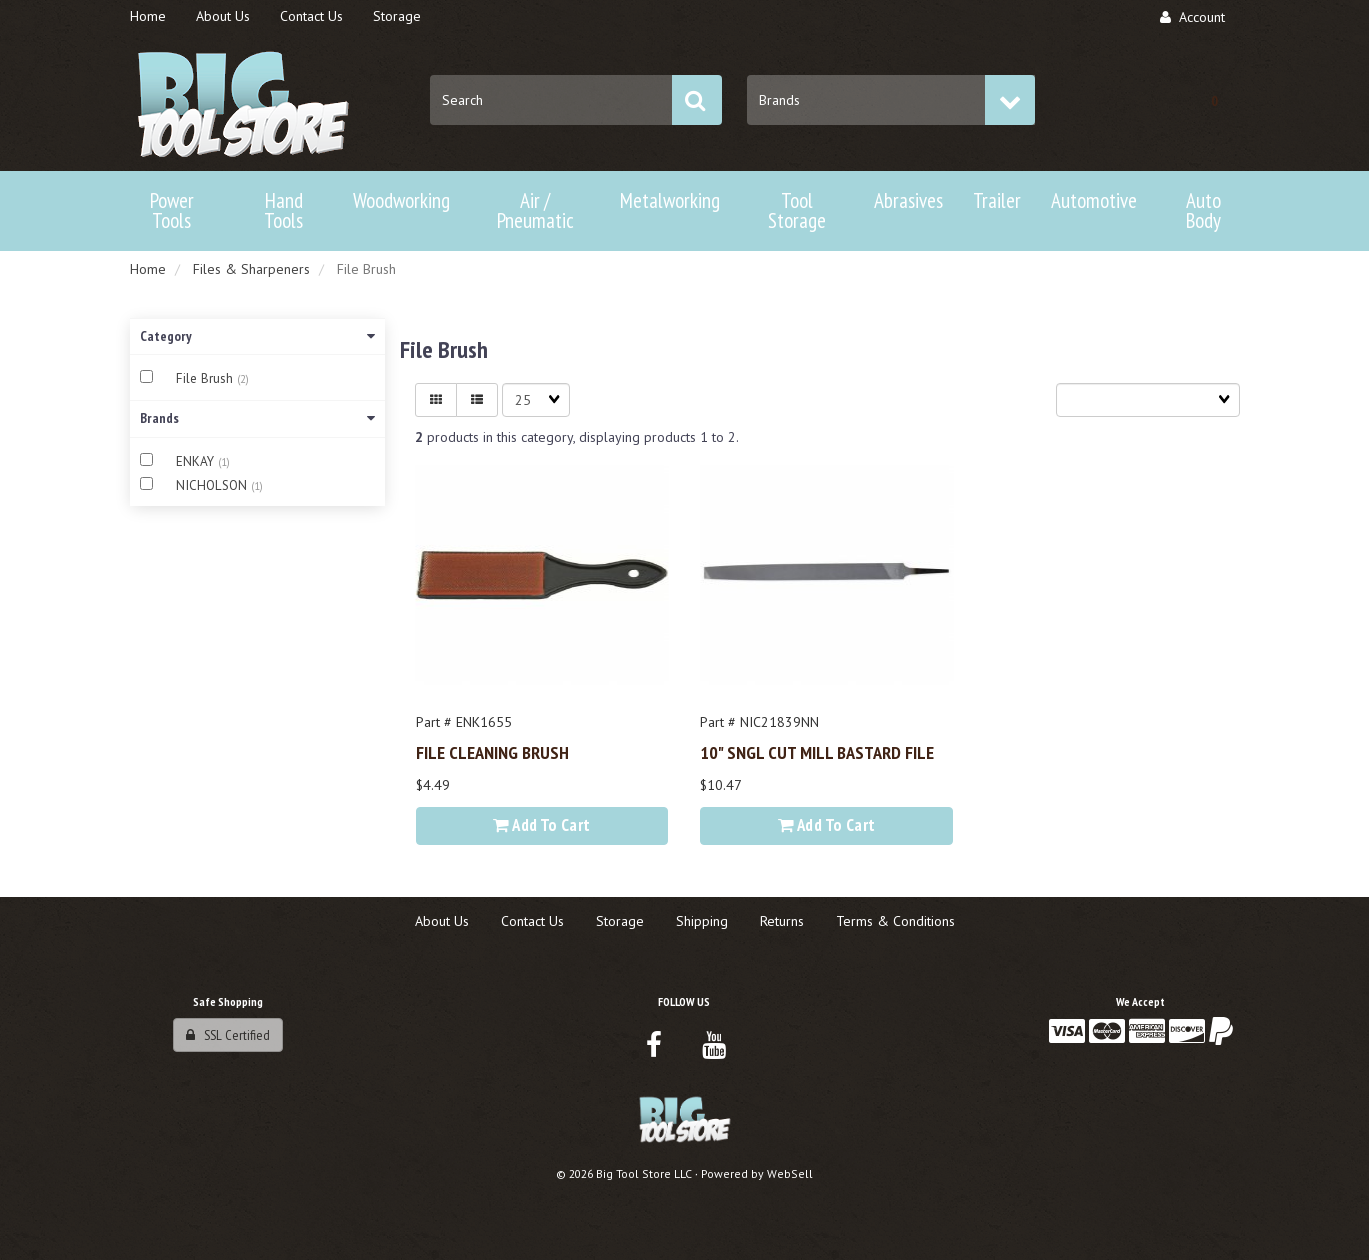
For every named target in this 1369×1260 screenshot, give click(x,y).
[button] (1215, 100)
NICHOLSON (213, 485)
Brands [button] (257, 418)
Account (1192, 17)
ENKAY (197, 461)
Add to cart (541, 825)
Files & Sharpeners (251, 269)
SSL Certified (228, 1035)
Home (148, 269)
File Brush (206, 378)
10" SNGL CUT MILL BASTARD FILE (817, 752)
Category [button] (257, 336)
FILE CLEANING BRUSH (492, 752)
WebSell (790, 1173)
